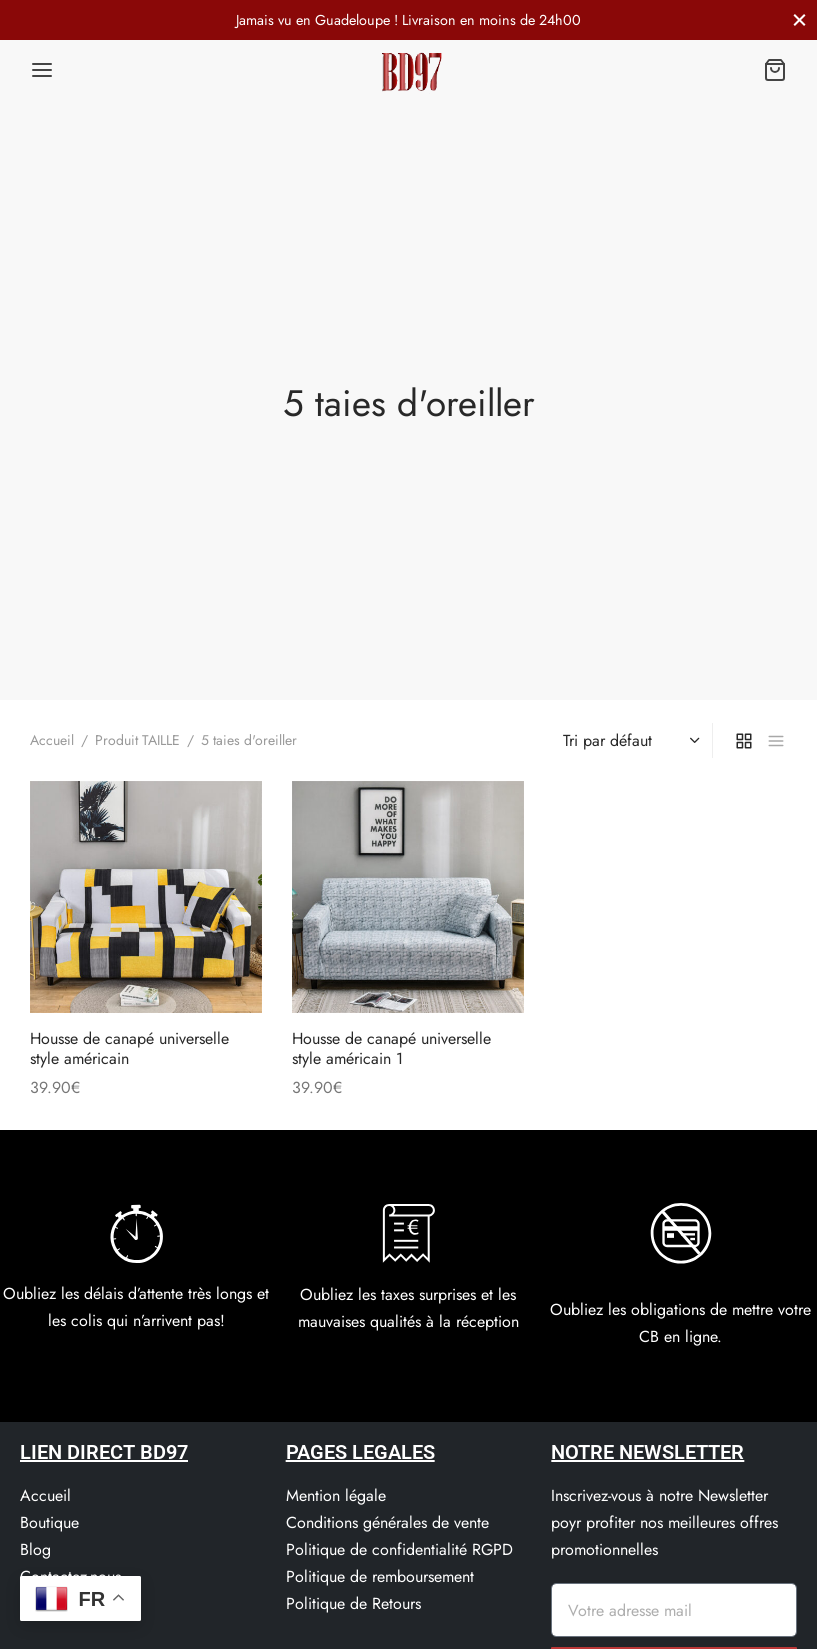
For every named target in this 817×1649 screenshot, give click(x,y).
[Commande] (629, 741)
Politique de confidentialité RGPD (399, 1549)
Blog (35, 1549)
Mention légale (336, 1495)
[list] (776, 740)
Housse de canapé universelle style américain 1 (391, 1049)
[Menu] (42, 70)
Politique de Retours (353, 1603)
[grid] (744, 740)
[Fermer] (799, 19)
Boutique (49, 1522)
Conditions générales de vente (387, 1522)
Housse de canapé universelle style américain (129, 1049)
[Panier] (775, 70)
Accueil (52, 740)
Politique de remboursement (380, 1576)
